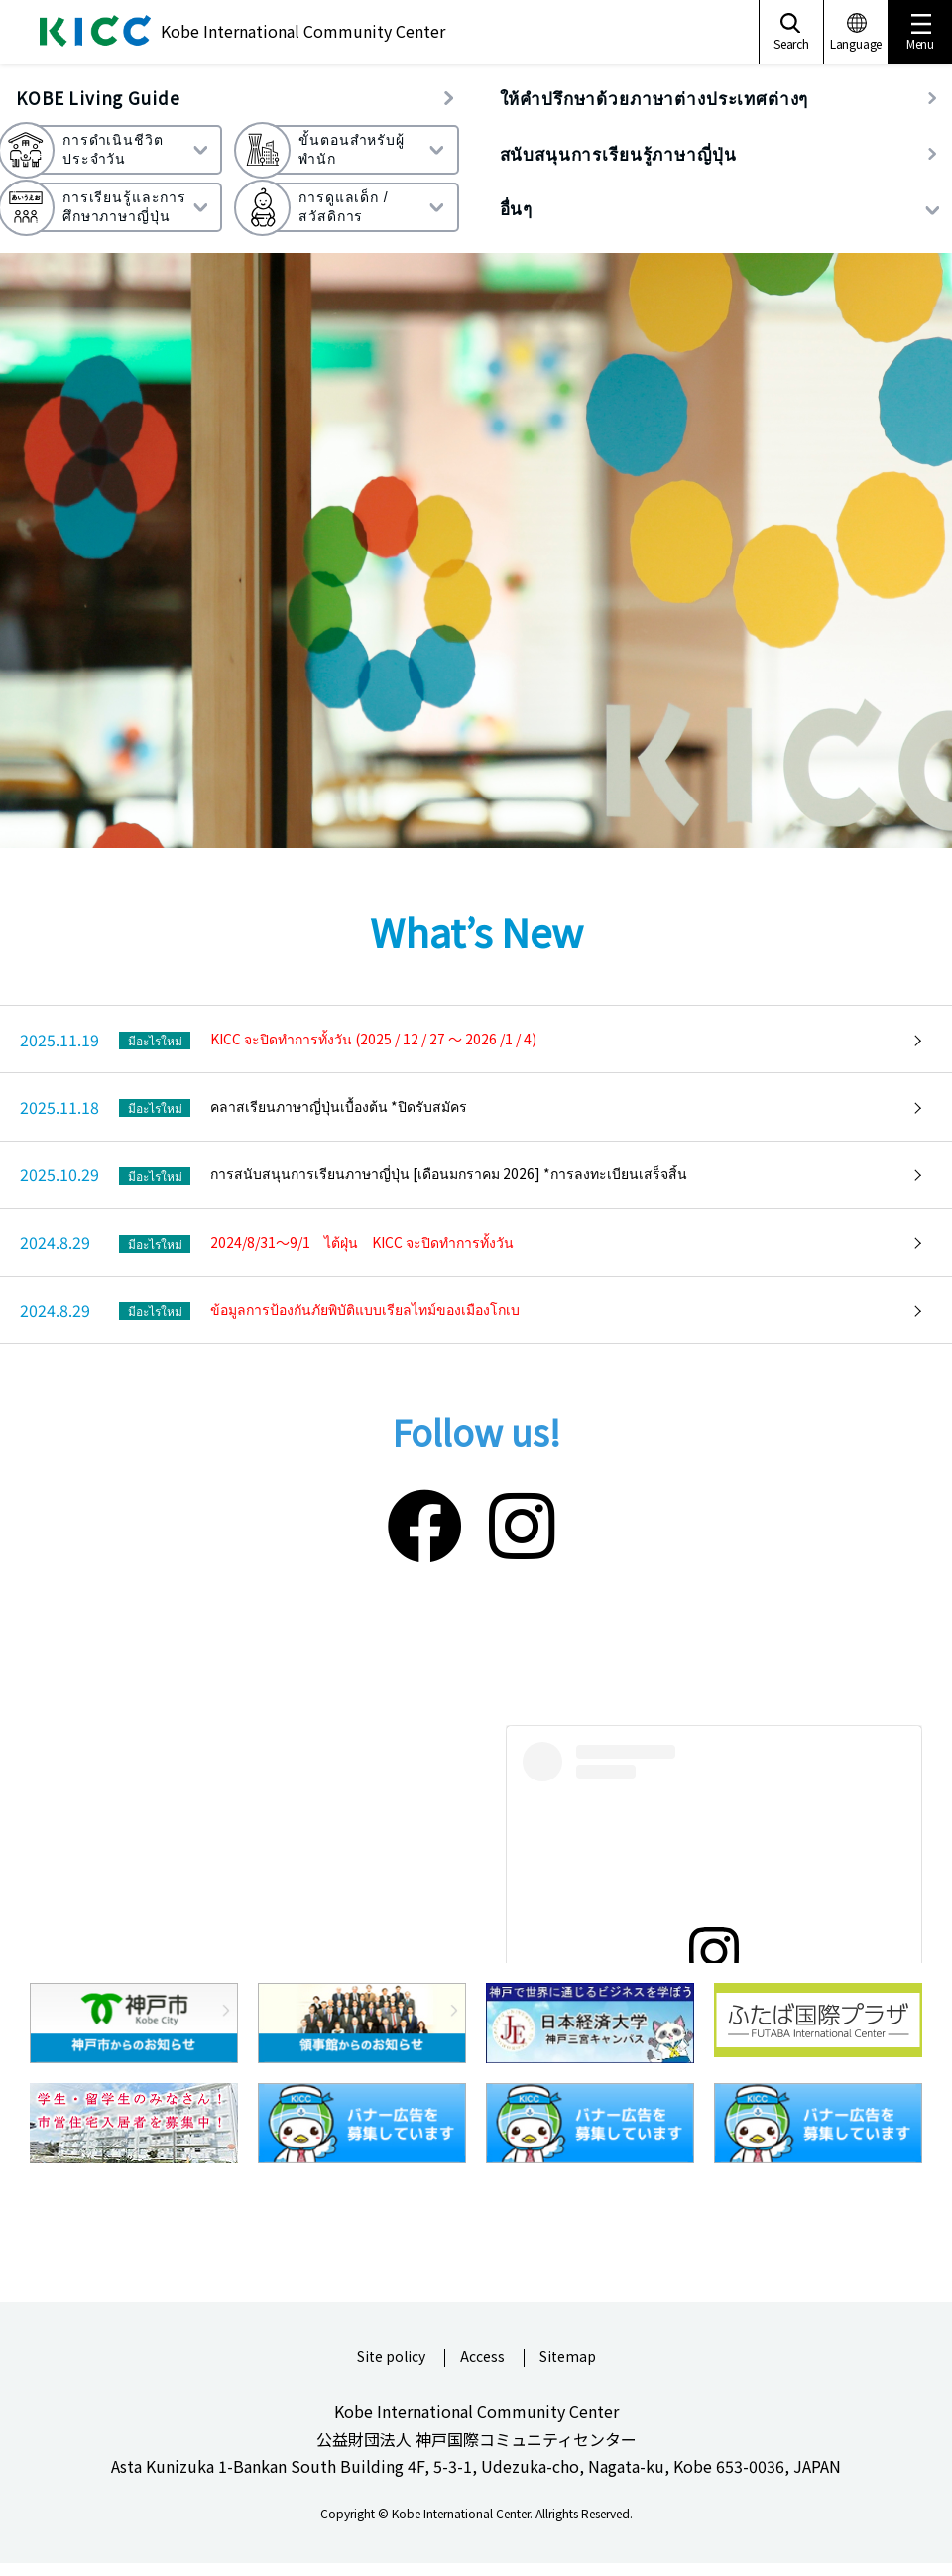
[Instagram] (522, 1521)
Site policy (391, 2357)
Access (482, 2357)
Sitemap (567, 2357)
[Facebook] (424, 1521)
